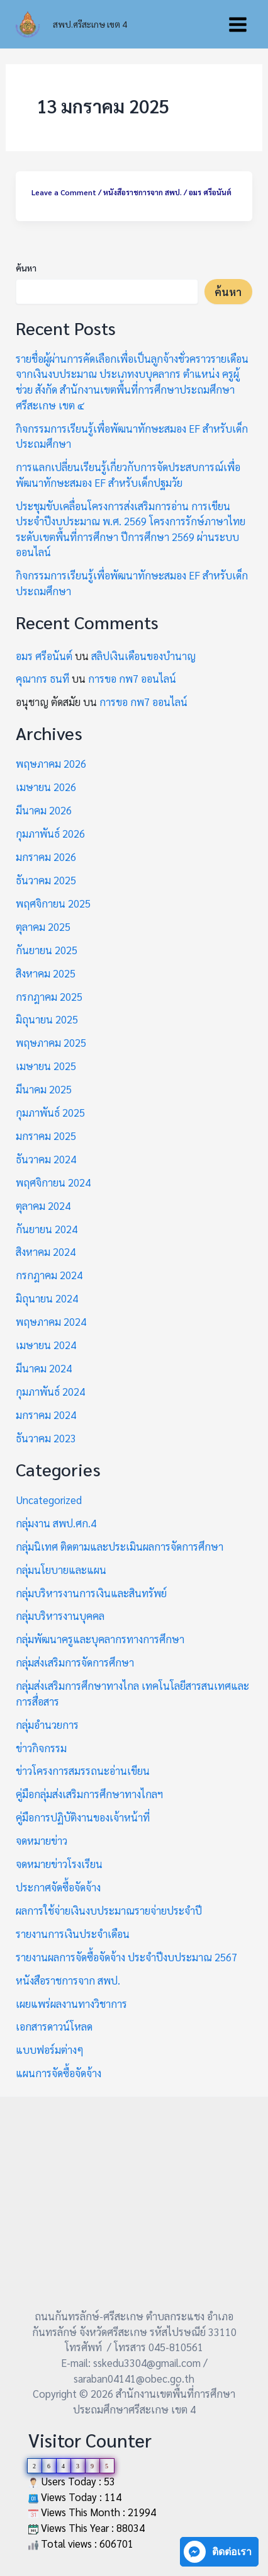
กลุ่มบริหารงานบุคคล (60, 1615)
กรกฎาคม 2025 (49, 996)
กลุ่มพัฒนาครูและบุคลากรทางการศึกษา (100, 1639)
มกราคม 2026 (46, 856)
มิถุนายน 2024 (47, 1298)
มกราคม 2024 (46, 1415)
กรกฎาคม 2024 (49, 1275)
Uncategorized (49, 1500)
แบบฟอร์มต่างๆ (50, 2049)
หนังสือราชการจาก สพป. (142, 192)
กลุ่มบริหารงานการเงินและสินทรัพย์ (91, 1593)
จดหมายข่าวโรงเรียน (59, 1864)
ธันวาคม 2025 (46, 880)
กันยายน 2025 (46, 950)
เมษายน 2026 (46, 787)
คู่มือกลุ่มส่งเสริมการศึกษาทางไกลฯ (89, 1794)
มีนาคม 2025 (44, 1089)
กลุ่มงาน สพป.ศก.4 (56, 1523)
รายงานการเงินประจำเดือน (73, 1934)
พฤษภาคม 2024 (51, 1321)
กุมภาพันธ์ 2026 (50, 833)
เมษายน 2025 (46, 1066)
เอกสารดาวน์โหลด (54, 2026)
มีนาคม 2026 (44, 810)
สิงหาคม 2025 (45, 973)
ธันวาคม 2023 (46, 1438)
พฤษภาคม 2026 (51, 763)
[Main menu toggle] (237, 24)
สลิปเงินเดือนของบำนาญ (143, 656)
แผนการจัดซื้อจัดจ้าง (58, 2073)
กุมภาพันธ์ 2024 (50, 1391)
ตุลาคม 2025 (43, 926)
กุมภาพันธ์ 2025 (50, 1112)
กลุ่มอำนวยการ (47, 1724)
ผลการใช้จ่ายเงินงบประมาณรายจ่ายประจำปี (109, 1910)
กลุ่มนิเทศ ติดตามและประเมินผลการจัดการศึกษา (119, 1546)
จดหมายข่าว (41, 1840)
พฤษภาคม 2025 (51, 1042)
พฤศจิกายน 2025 (53, 903)
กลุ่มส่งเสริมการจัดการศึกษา (75, 1662)
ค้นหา (26, 267)
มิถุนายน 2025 (47, 1019)
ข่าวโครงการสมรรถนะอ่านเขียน (83, 1770)
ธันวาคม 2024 (46, 1159)
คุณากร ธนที (42, 678)
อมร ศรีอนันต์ (44, 656)
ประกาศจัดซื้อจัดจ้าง (58, 1887)
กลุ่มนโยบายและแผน (61, 1569)
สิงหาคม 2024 (45, 1251)
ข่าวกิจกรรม (41, 1748)
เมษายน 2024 (46, 1345)
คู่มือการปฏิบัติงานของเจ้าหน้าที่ (83, 1817)
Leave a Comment (63, 192)
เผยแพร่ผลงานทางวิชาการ (71, 2003)
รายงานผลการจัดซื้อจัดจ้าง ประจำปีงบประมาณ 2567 (126, 1957)
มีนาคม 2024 (44, 1368)
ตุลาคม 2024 (43, 1205)
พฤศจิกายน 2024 (53, 1182)
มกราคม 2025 (46, 1136)
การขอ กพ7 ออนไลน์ (132, 678)
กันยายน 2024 (46, 1229)
